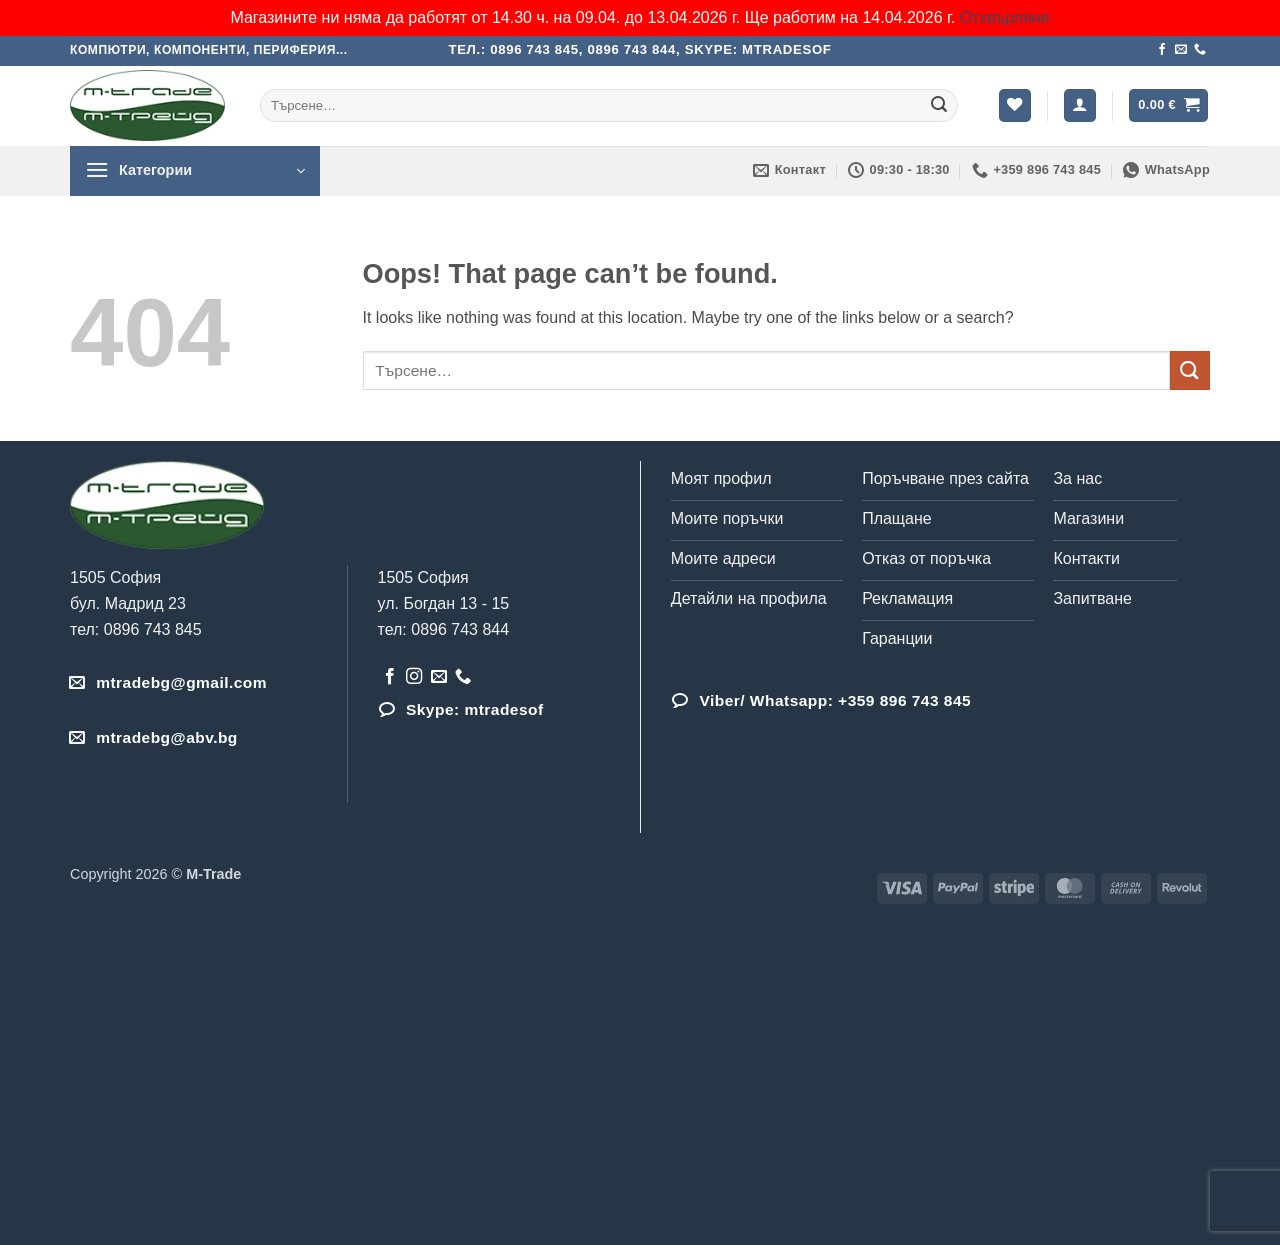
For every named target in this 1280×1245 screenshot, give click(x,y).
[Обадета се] (1200, 50)
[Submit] (939, 106)
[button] (1080, 105)
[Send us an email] (1181, 50)
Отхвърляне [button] (1005, 17)
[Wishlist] (1015, 105)
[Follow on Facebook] (1162, 50)
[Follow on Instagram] (414, 677)
